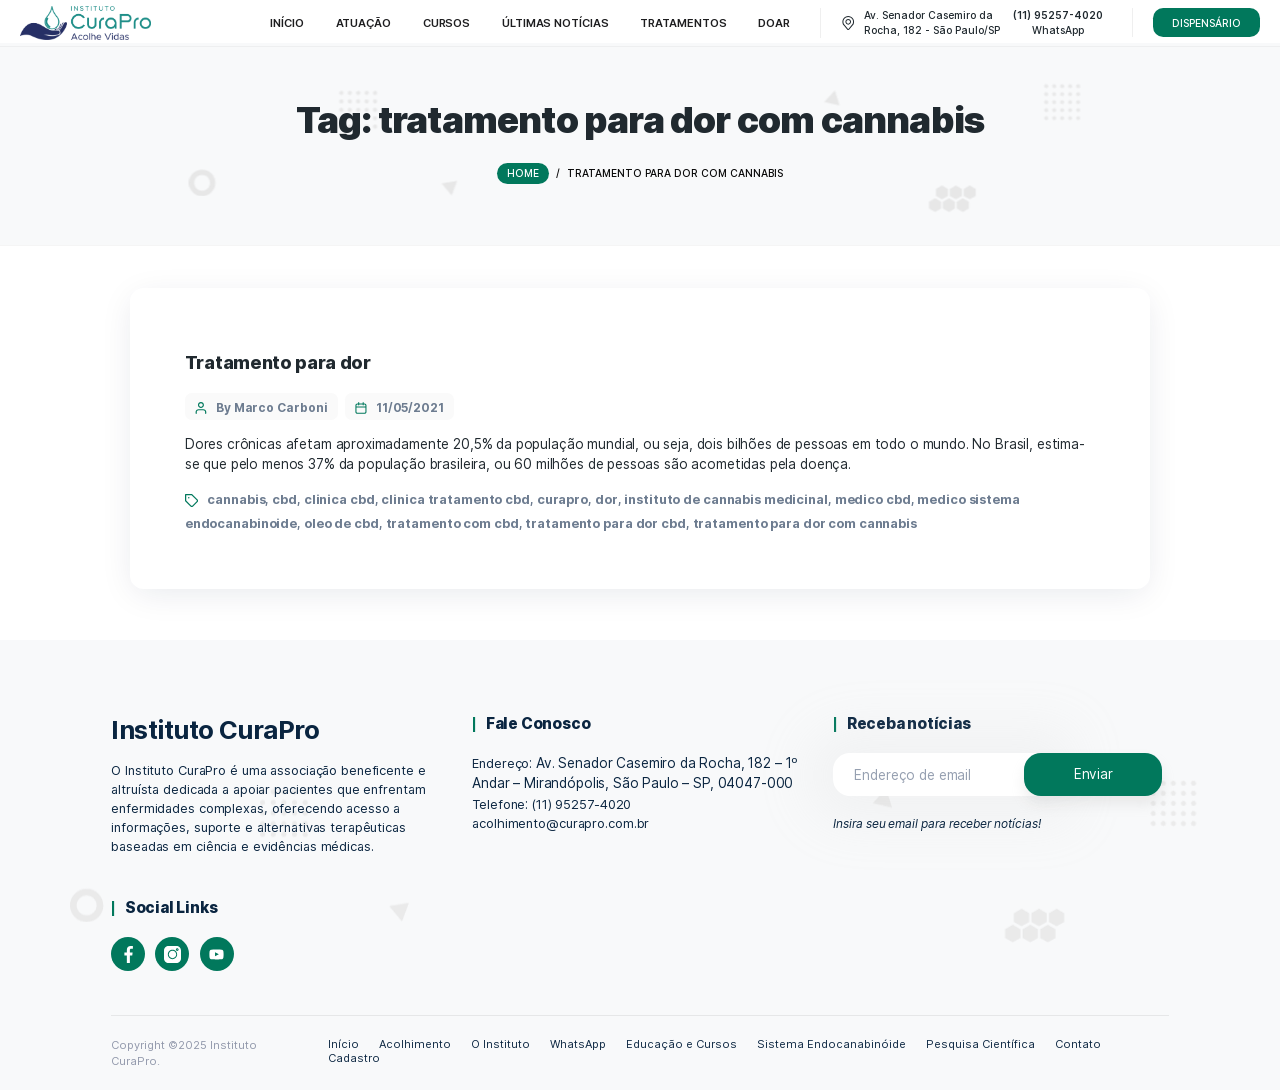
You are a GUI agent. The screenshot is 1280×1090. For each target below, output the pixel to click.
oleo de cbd (341, 523)
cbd (284, 499)
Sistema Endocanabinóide (831, 1044)
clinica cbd (339, 499)
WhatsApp (578, 1044)
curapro (562, 499)
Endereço (500, 763)
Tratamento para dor (278, 362)
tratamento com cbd (452, 523)
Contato (1078, 1044)
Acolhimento (415, 1044)
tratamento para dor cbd (605, 523)
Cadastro (354, 1058)
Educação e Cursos (681, 1044)
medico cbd (873, 499)
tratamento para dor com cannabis (805, 523)
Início (343, 1044)
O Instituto (500, 1044)
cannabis (236, 499)
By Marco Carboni (272, 407)
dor (606, 499)
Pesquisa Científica (980, 1044)
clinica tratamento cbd (455, 499)
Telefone (498, 804)
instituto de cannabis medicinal (725, 499)
